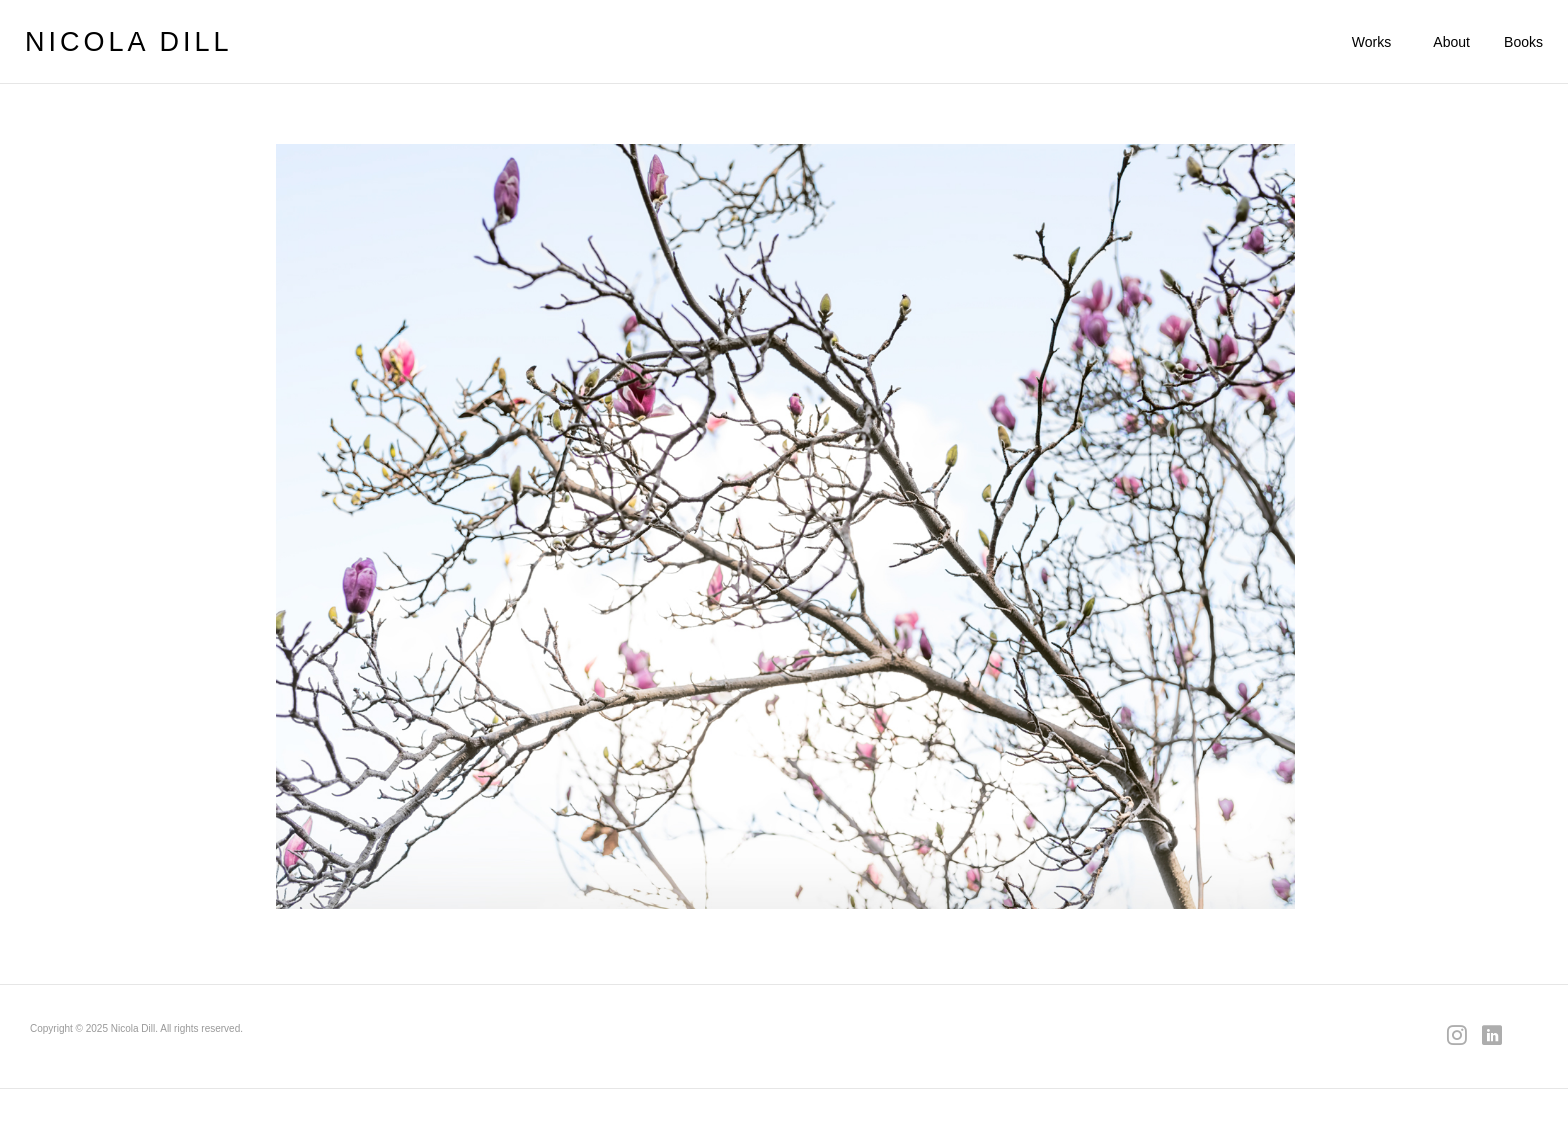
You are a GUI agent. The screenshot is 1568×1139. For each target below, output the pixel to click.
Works (1371, 42)
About (1451, 42)
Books (1523, 42)
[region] (786, 526)
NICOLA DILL (129, 42)
